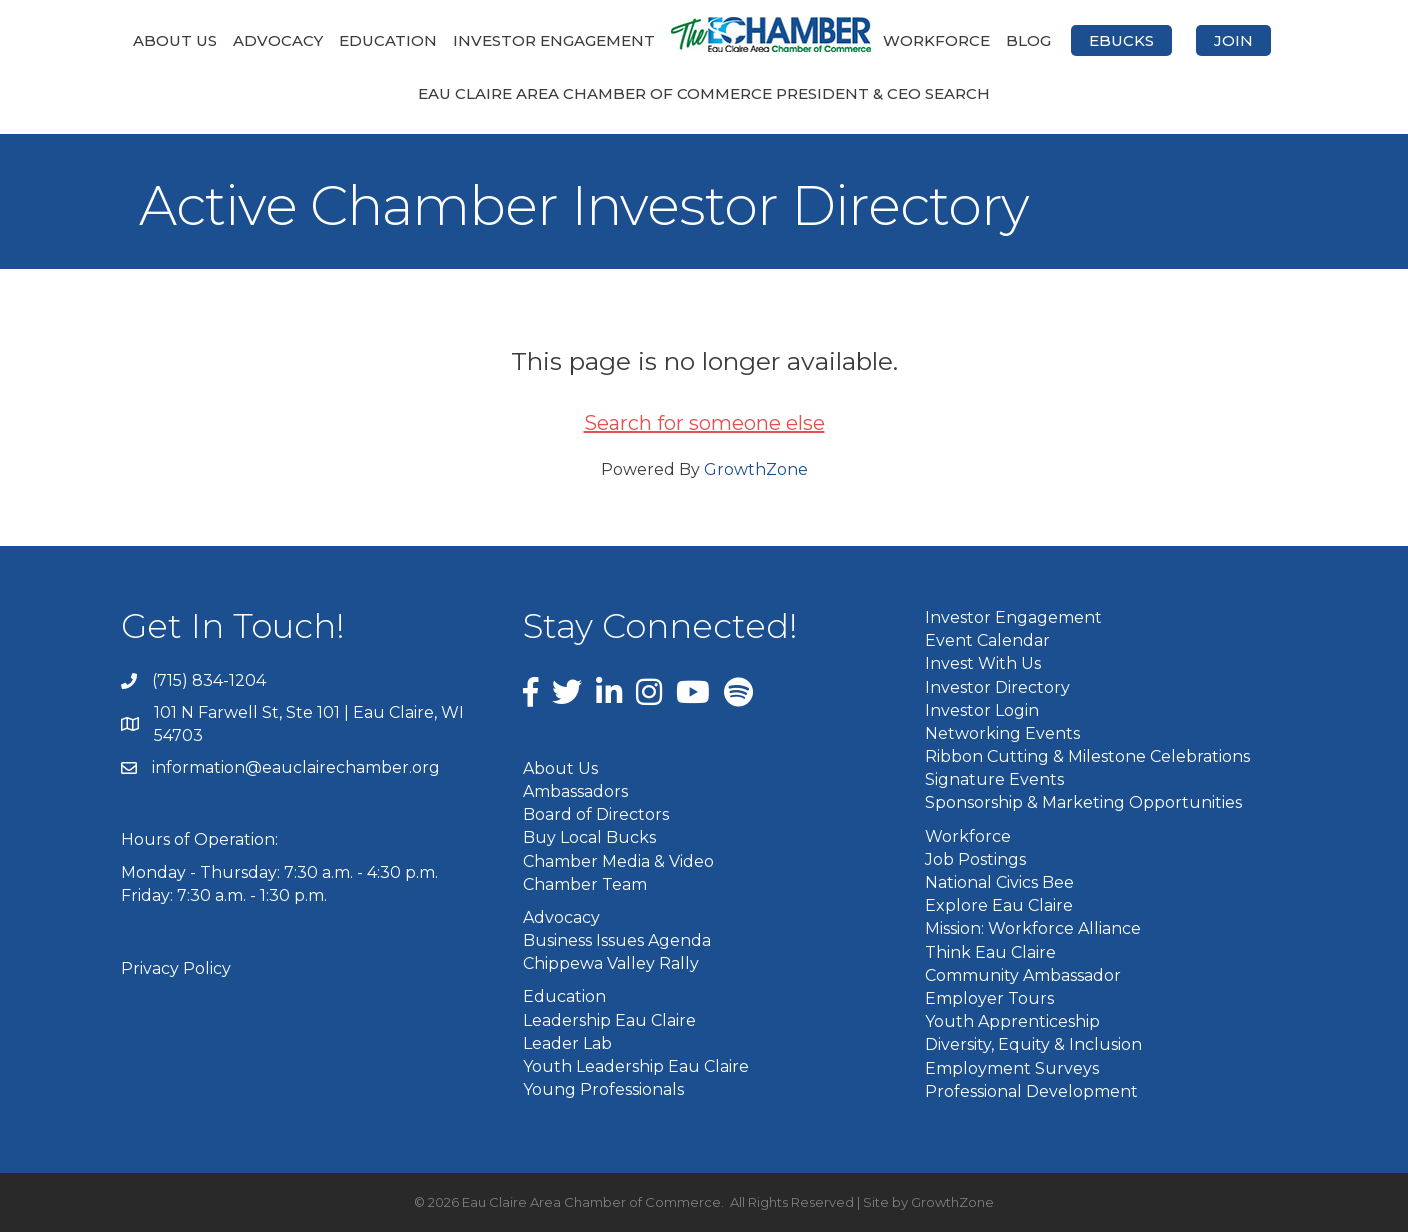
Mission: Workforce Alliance (1033, 928)
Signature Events (994, 779)
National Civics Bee (999, 882)
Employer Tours (989, 998)
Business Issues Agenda (617, 940)
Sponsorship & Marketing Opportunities (1083, 802)
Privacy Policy (176, 968)
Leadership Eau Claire (609, 1020)
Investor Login (982, 710)
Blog (1028, 40)
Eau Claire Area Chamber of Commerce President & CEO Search (704, 93)
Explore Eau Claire (999, 905)
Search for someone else (704, 423)
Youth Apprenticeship (1012, 1021)
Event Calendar (987, 640)
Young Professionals (603, 1089)
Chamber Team (585, 884)
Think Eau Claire (990, 952)
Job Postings (975, 859)
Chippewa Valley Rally (611, 963)
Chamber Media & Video (618, 861)
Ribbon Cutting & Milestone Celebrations (1087, 756)
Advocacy (278, 40)
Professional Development (1031, 1091)
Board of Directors (596, 814)
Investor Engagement (554, 40)
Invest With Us (983, 663)
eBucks (1121, 40)
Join (1233, 40)
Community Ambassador (1023, 975)
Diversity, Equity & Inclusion (1033, 1044)
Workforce (936, 40)
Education (388, 40)
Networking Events (1002, 733)
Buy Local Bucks (589, 837)
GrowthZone (756, 469)
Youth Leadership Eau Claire (636, 1066)
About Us (175, 40)
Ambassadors (575, 791)
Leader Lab (567, 1043)
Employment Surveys (1012, 1068)
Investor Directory (997, 687)
